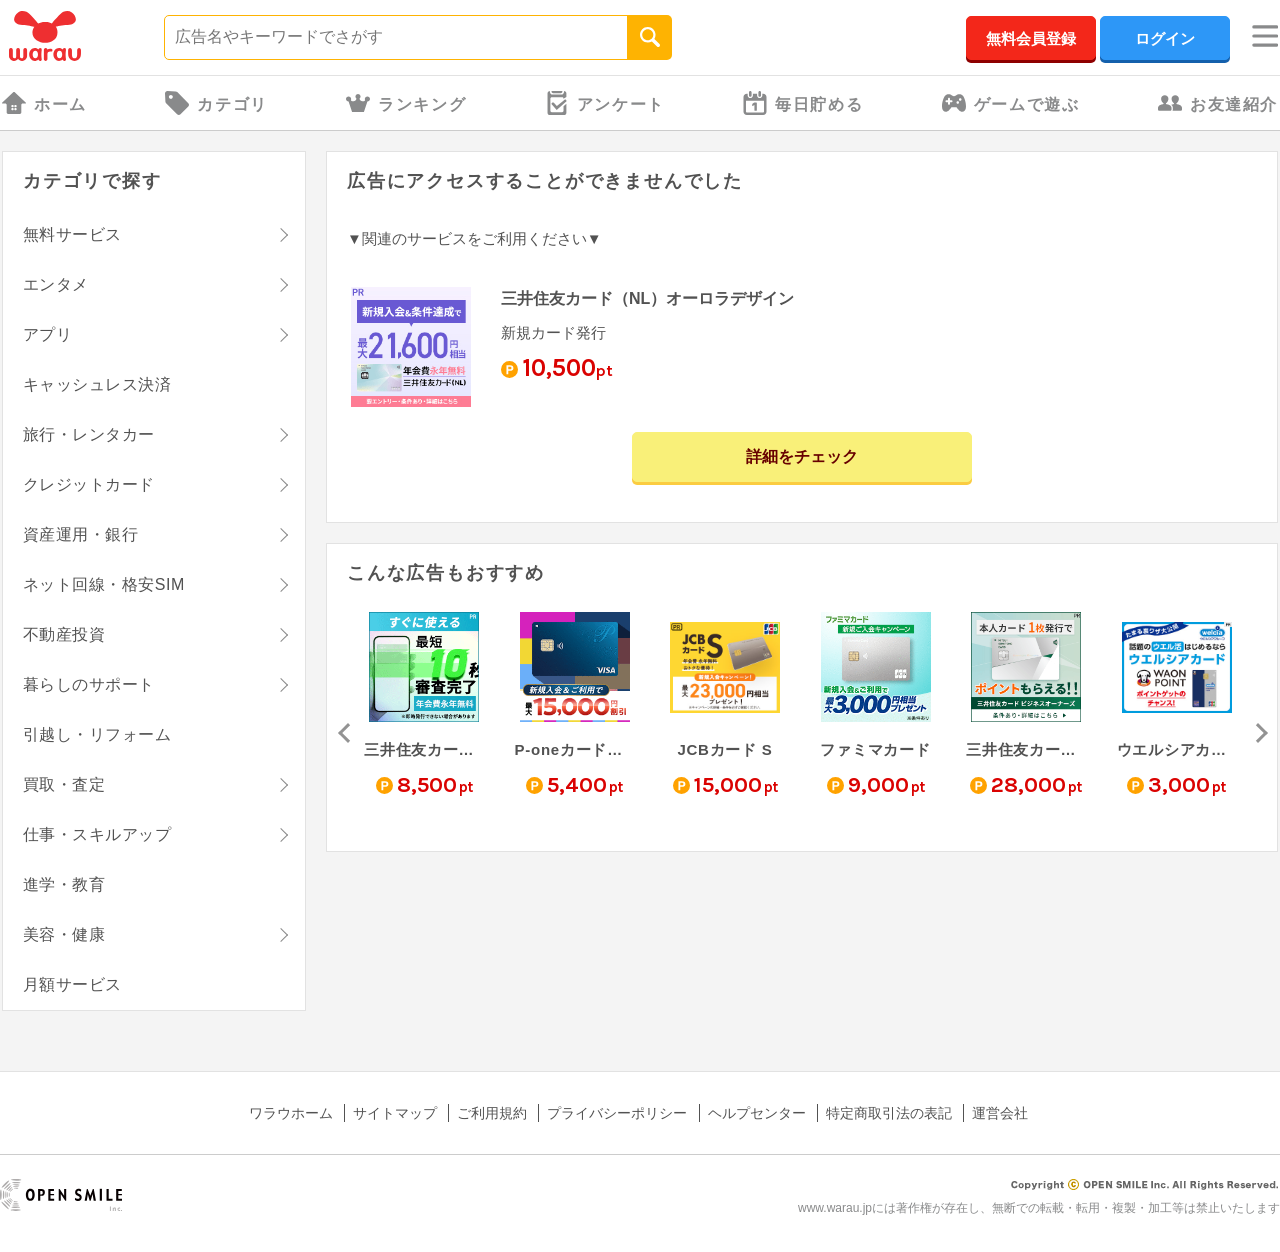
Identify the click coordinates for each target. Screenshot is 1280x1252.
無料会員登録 (1031, 38)
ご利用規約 (492, 1113)
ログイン (1165, 38)
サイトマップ (395, 1113)
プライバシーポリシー (617, 1113)
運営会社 (1000, 1113)
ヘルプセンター (757, 1113)
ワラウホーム (291, 1113)
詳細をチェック (802, 456)
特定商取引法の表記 (889, 1113)
